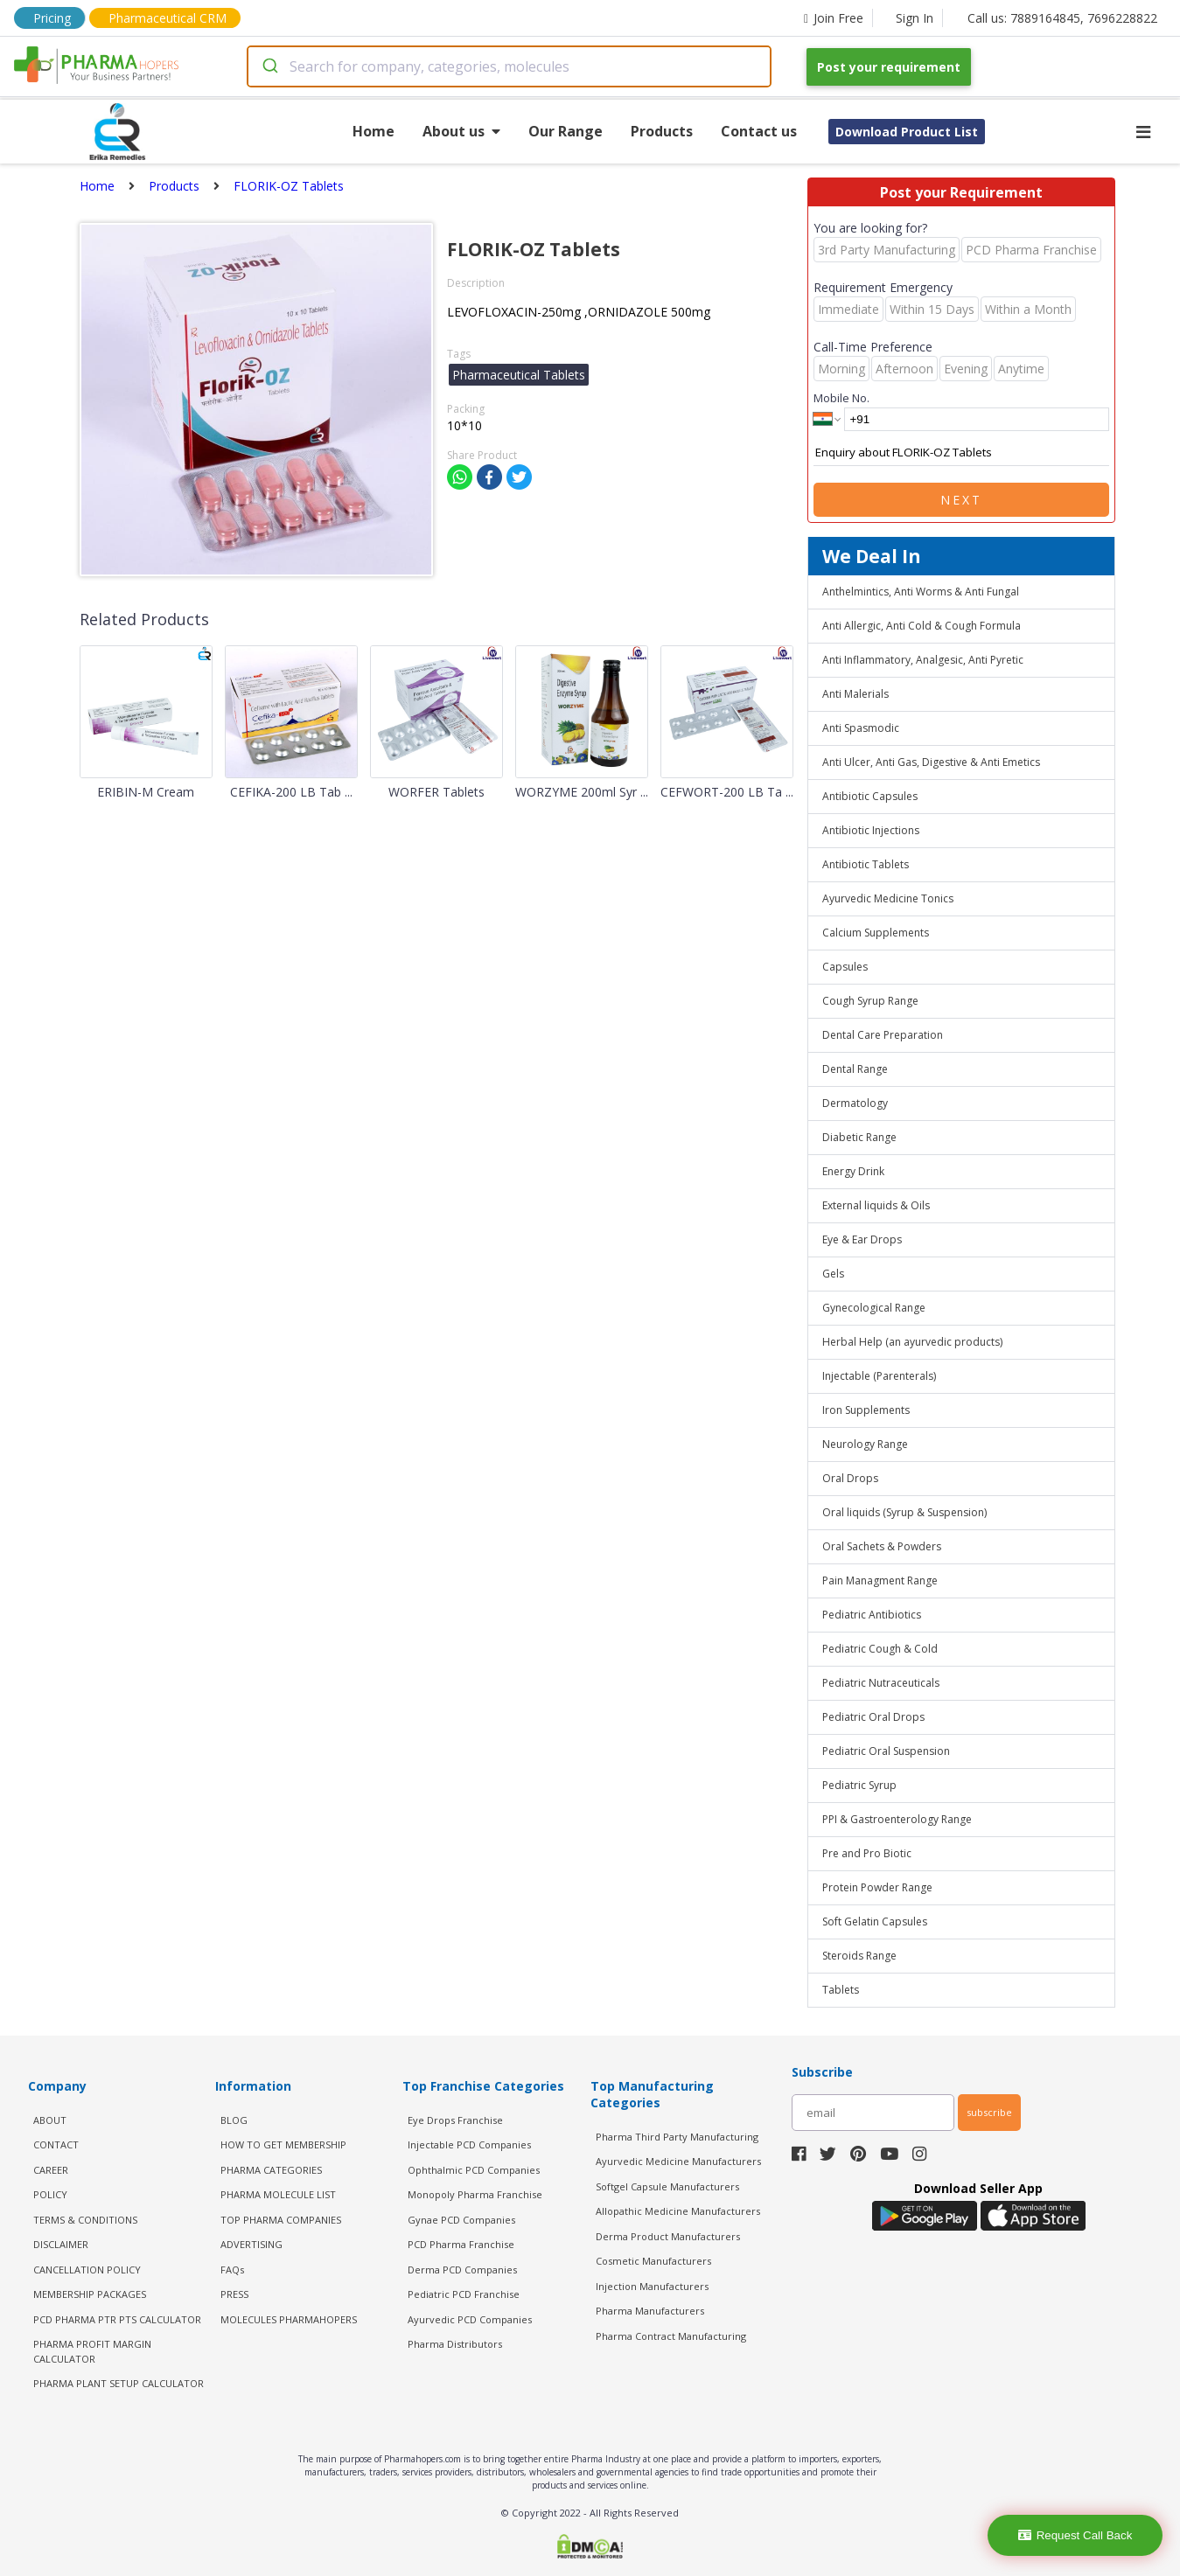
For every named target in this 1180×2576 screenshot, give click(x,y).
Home (373, 131)
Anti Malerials (855, 693)
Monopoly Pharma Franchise (475, 2194)
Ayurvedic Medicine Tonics (887, 898)
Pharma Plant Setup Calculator (118, 2383)
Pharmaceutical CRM (167, 18)
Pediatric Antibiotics (871, 1614)
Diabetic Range (859, 1137)
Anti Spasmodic (860, 728)
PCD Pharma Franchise (461, 2244)
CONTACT (56, 2144)
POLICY (50, 2194)
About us (461, 131)
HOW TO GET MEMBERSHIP (283, 2144)
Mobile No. (841, 398)
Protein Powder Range (877, 1887)
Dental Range (855, 1069)
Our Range (565, 131)
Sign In (914, 18)
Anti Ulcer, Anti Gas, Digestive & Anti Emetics (931, 762)
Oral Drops (850, 1478)
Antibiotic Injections (870, 830)
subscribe (989, 2112)
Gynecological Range (873, 1307)
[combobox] (509, 66)
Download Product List (906, 131)
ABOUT (49, 2120)
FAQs (232, 2269)
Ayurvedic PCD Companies (470, 2319)
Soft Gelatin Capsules (874, 1921)
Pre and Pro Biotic (866, 1853)
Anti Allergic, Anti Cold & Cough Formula (921, 625)
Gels (833, 1273)
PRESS (234, 2294)
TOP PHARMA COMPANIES (280, 2219)
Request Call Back (1075, 2535)
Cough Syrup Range (870, 1000)
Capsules (845, 966)
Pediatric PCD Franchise (464, 2294)
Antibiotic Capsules (870, 796)
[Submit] (269, 66)
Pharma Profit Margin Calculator (92, 2351)
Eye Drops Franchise (455, 2120)
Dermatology (855, 1103)
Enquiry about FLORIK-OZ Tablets (961, 453)
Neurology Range (865, 1444)
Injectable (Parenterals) (879, 1375)
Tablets (840, 1989)
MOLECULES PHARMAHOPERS (288, 2319)
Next (961, 499)
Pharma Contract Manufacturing (671, 2336)
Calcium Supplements (875, 932)
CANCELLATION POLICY (87, 2269)
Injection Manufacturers (652, 2286)
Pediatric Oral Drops (873, 1716)
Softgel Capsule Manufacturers (667, 2186)
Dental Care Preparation (882, 1034)
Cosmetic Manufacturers (653, 2260)
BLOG (234, 2120)
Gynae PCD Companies (461, 2219)
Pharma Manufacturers (650, 2310)
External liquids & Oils (876, 1205)
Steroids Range (859, 1955)
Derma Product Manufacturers (668, 2236)
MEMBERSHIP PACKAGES (89, 2294)
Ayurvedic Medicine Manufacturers (678, 2161)
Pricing (52, 18)
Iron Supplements (866, 1410)
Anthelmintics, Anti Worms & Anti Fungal (920, 591)
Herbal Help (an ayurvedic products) (912, 1341)
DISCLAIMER (60, 2244)
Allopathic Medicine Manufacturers (678, 2210)
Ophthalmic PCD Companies (474, 2169)
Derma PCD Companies (462, 2269)
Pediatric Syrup (859, 1785)
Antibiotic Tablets (865, 864)
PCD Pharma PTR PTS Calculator (117, 2319)
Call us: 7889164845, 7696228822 (1062, 18)
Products (662, 131)
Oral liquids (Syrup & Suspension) (904, 1512)
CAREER (50, 2169)
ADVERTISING (251, 2244)
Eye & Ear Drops (862, 1239)
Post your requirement (888, 67)
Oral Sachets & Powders (881, 1546)
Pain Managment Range (880, 1580)
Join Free (833, 18)
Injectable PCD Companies (469, 2144)
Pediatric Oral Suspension (886, 1751)
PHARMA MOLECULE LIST (278, 2194)
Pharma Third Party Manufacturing (677, 2136)
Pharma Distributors (455, 2343)
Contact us (759, 131)
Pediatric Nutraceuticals (880, 1682)
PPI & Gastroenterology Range (897, 1819)
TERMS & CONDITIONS (85, 2219)
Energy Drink (853, 1171)
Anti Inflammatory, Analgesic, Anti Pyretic (922, 659)
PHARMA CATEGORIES (271, 2169)
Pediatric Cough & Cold (880, 1648)
